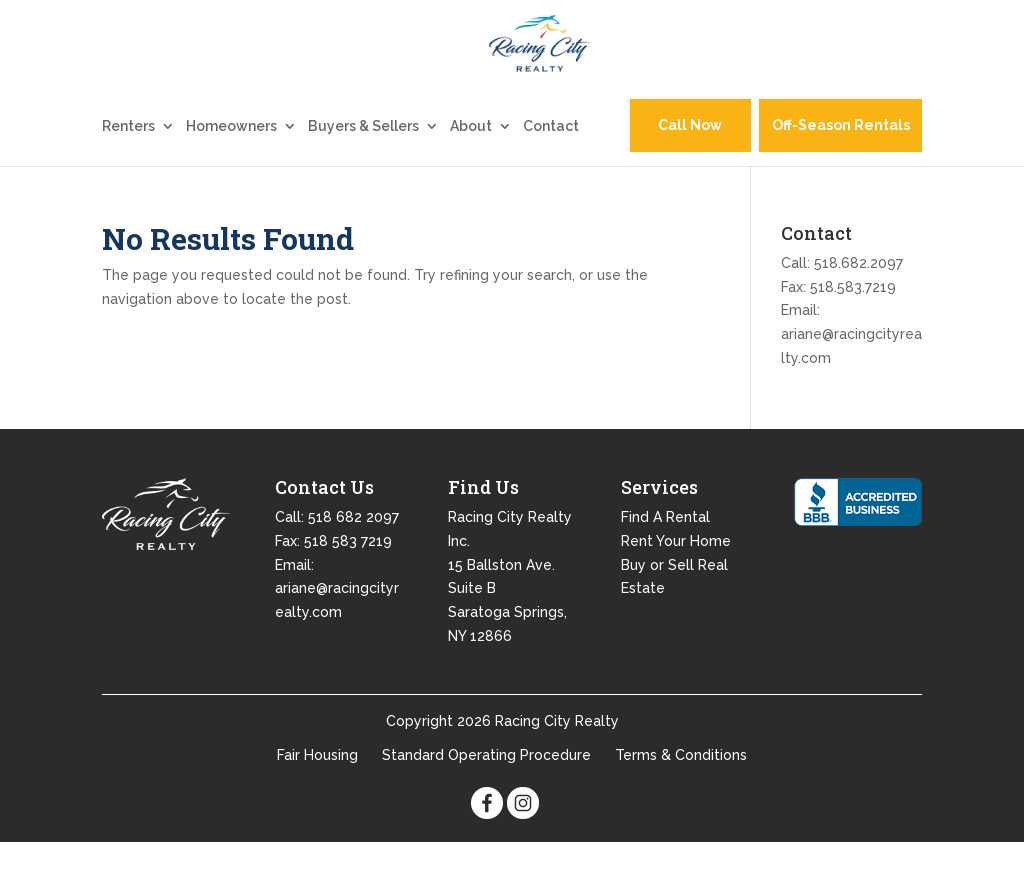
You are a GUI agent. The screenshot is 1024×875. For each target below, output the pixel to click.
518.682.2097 (858, 295)
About (471, 158)
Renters (128, 158)
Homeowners (231, 158)
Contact (551, 158)
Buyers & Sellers (363, 158)
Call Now (690, 158)
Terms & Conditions (681, 787)
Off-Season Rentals (841, 158)
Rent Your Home (676, 573)
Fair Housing (317, 787)
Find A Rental (665, 549)
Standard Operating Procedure (486, 787)
